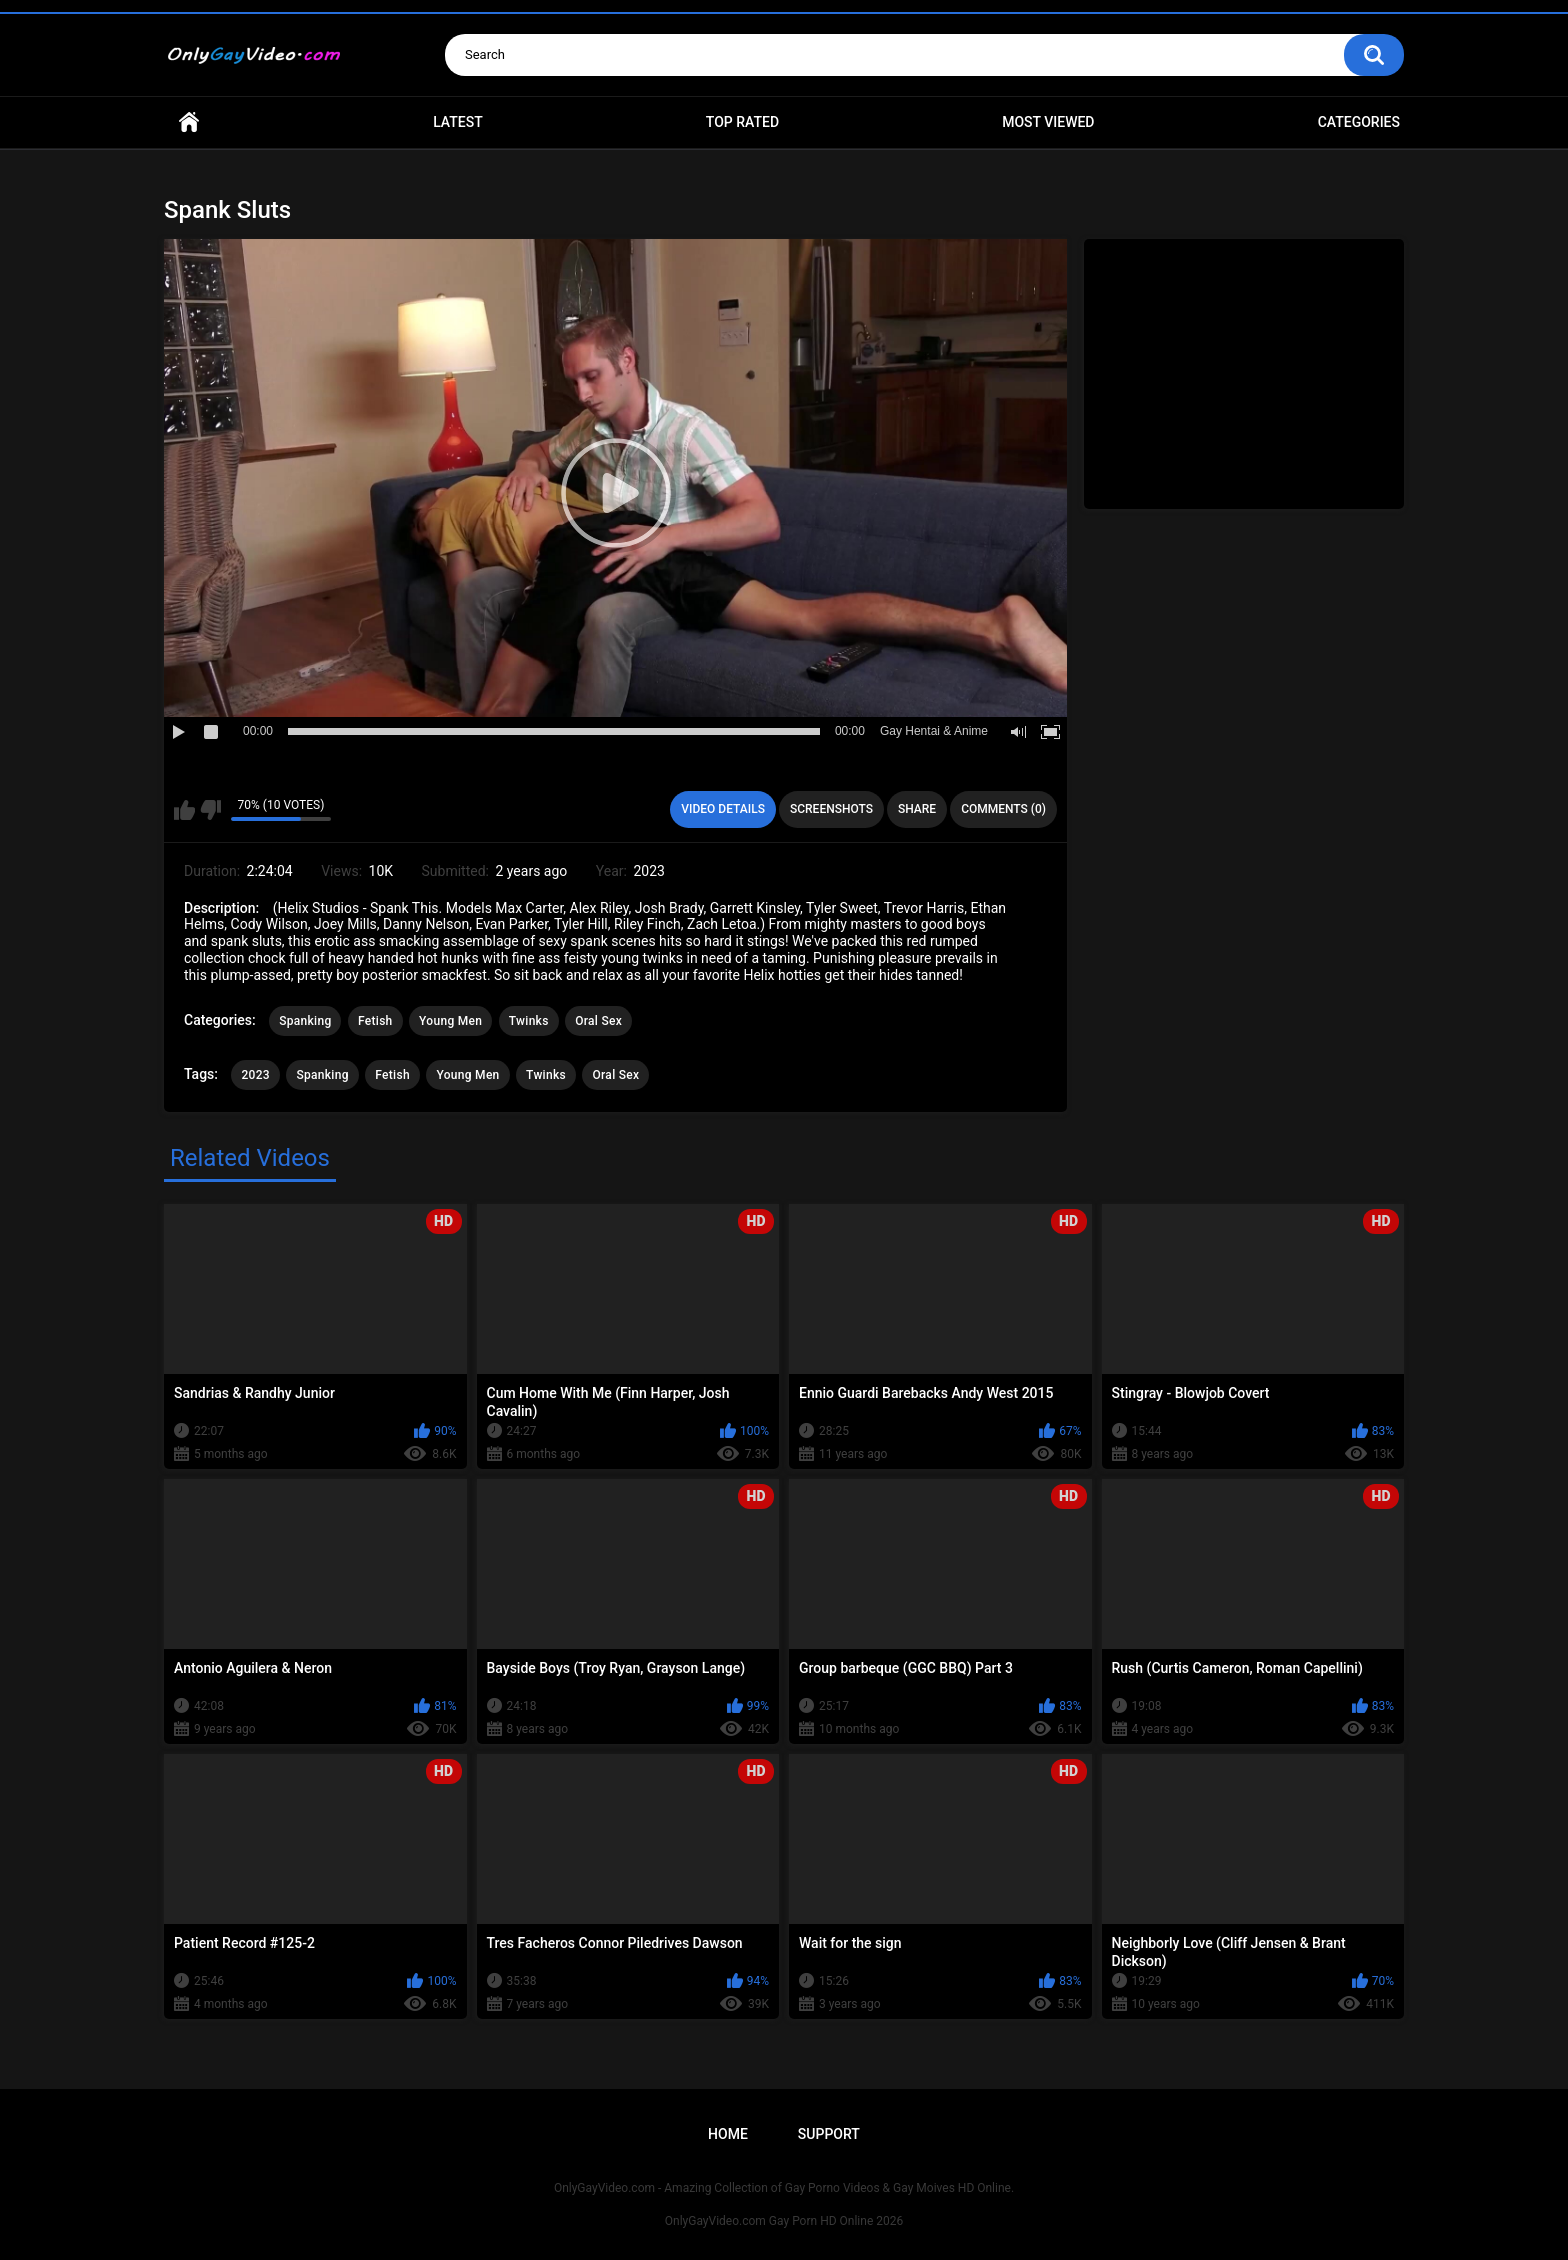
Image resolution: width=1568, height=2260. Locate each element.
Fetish (375, 1021)
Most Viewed (1048, 122)
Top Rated (742, 122)
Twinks (529, 1021)
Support (829, 2134)
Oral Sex (598, 1021)
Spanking (305, 1021)
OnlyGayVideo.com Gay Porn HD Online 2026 (784, 2221)
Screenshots (831, 809)
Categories (1359, 122)
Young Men (450, 1021)
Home (189, 122)
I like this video (184, 810)
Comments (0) (1003, 809)
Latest (458, 122)
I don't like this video (210, 810)
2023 (255, 1075)
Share (917, 809)
